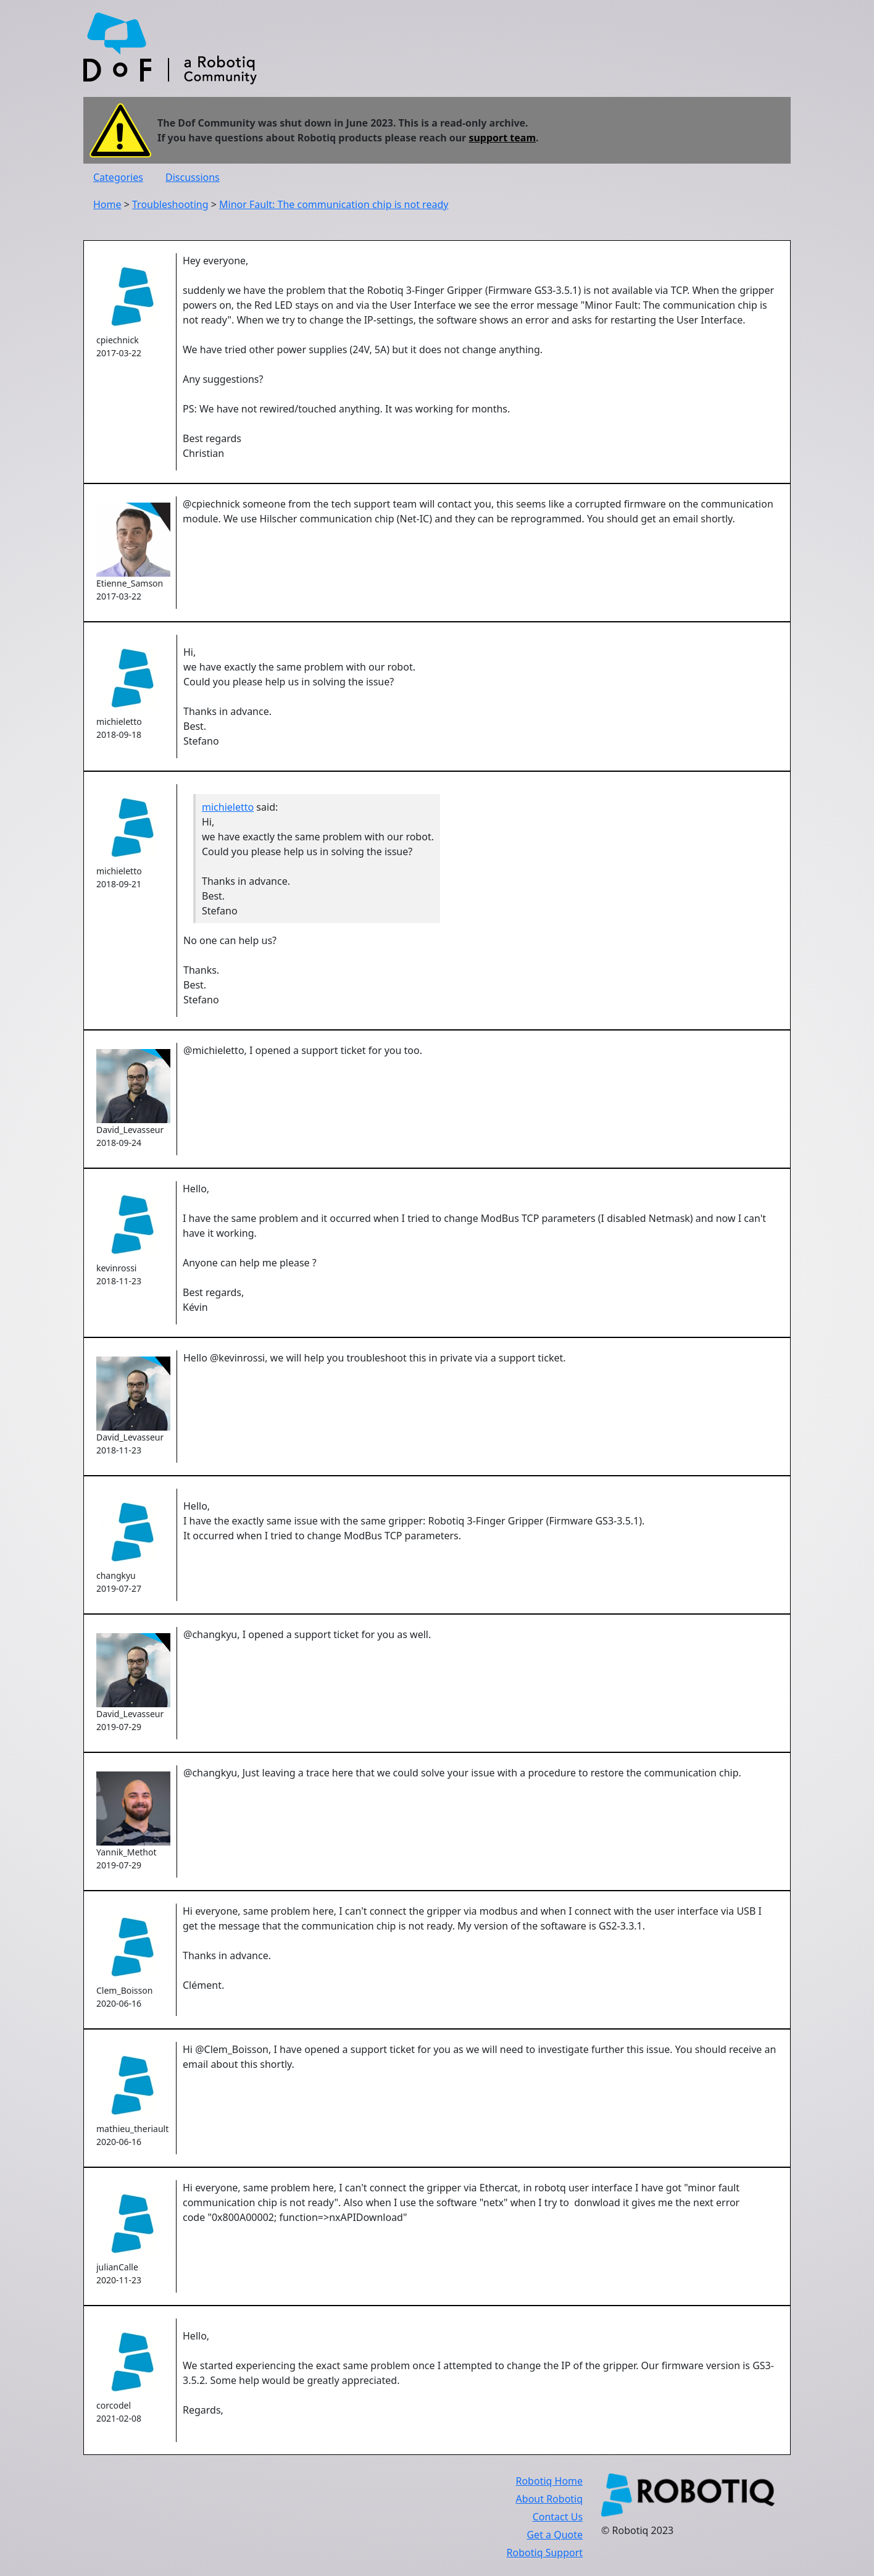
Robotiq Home (549, 2481)
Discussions (192, 177)
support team (502, 137)
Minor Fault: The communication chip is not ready (333, 204)
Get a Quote (554, 2534)
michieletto (228, 807)
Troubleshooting (170, 204)
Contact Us (558, 2517)
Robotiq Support (545, 2552)
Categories (118, 177)
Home (107, 204)
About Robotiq (549, 2499)
